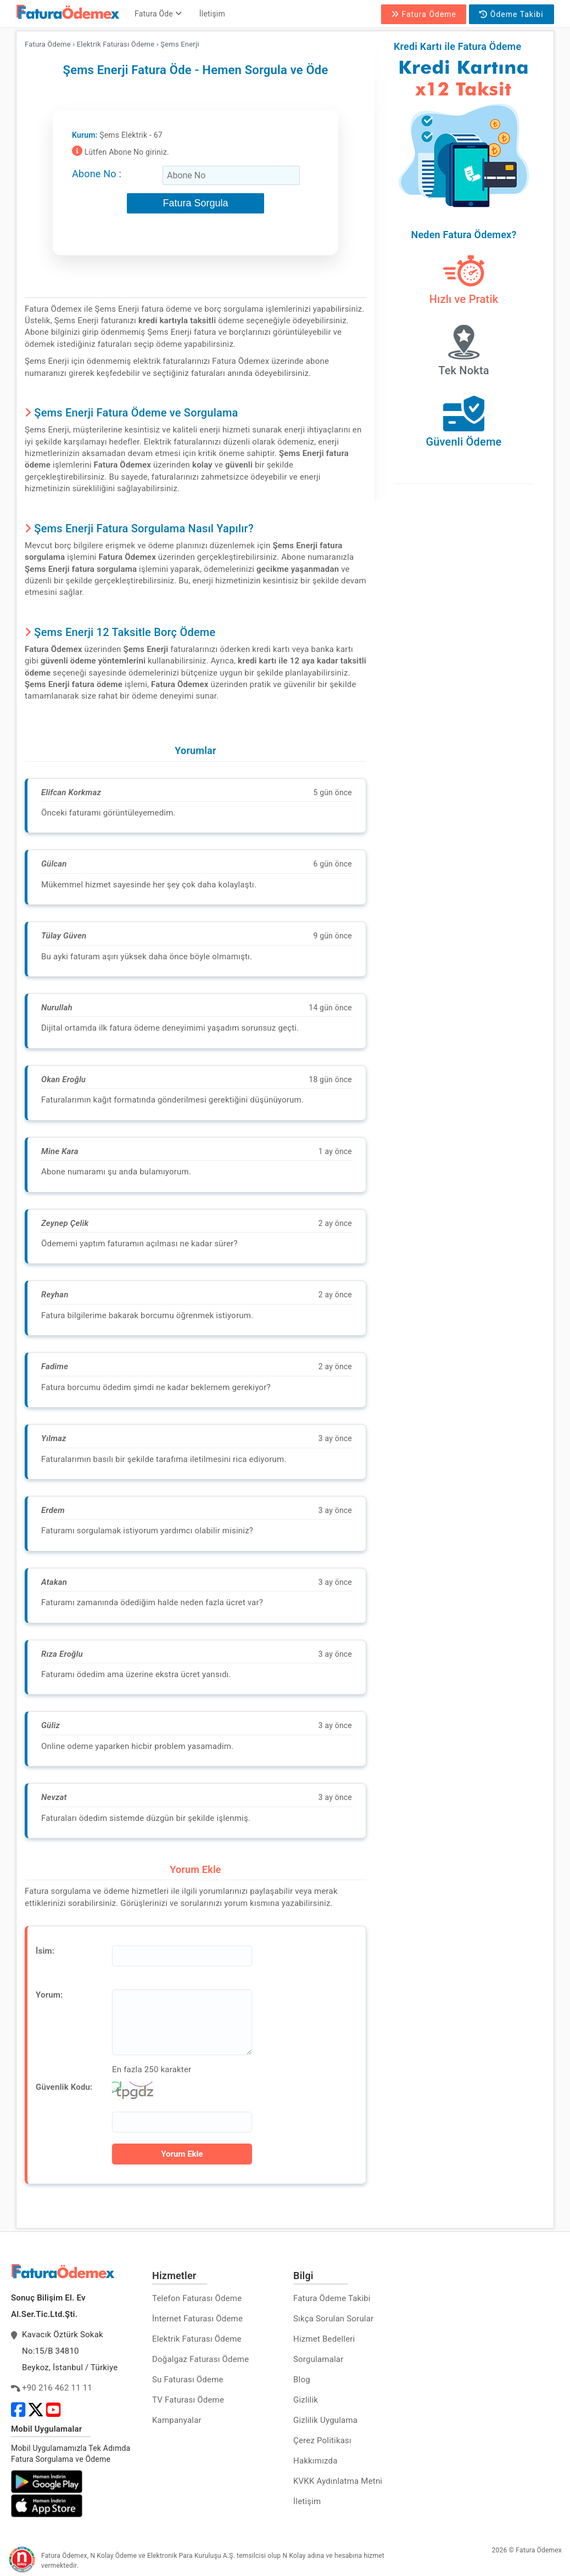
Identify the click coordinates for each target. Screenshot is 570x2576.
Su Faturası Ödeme (187, 2379)
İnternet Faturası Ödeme (197, 2319)
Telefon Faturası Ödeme (197, 2298)
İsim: (45, 1951)
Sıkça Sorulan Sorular (333, 2319)
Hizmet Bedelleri (324, 2339)
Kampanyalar (177, 2420)
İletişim (212, 13)
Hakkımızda (315, 2461)
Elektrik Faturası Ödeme (197, 2339)
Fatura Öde (158, 13)
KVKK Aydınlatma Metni (337, 2481)
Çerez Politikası (322, 2440)
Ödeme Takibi (511, 14)
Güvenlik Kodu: (64, 2087)
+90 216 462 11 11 (57, 2388)
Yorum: (49, 1995)
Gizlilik (305, 2400)
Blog (301, 2379)
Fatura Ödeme (423, 14)
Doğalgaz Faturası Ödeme (200, 2359)
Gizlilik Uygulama (325, 2420)
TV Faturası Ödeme (188, 2400)
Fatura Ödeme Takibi (332, 2298)
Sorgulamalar (318, 2359)
